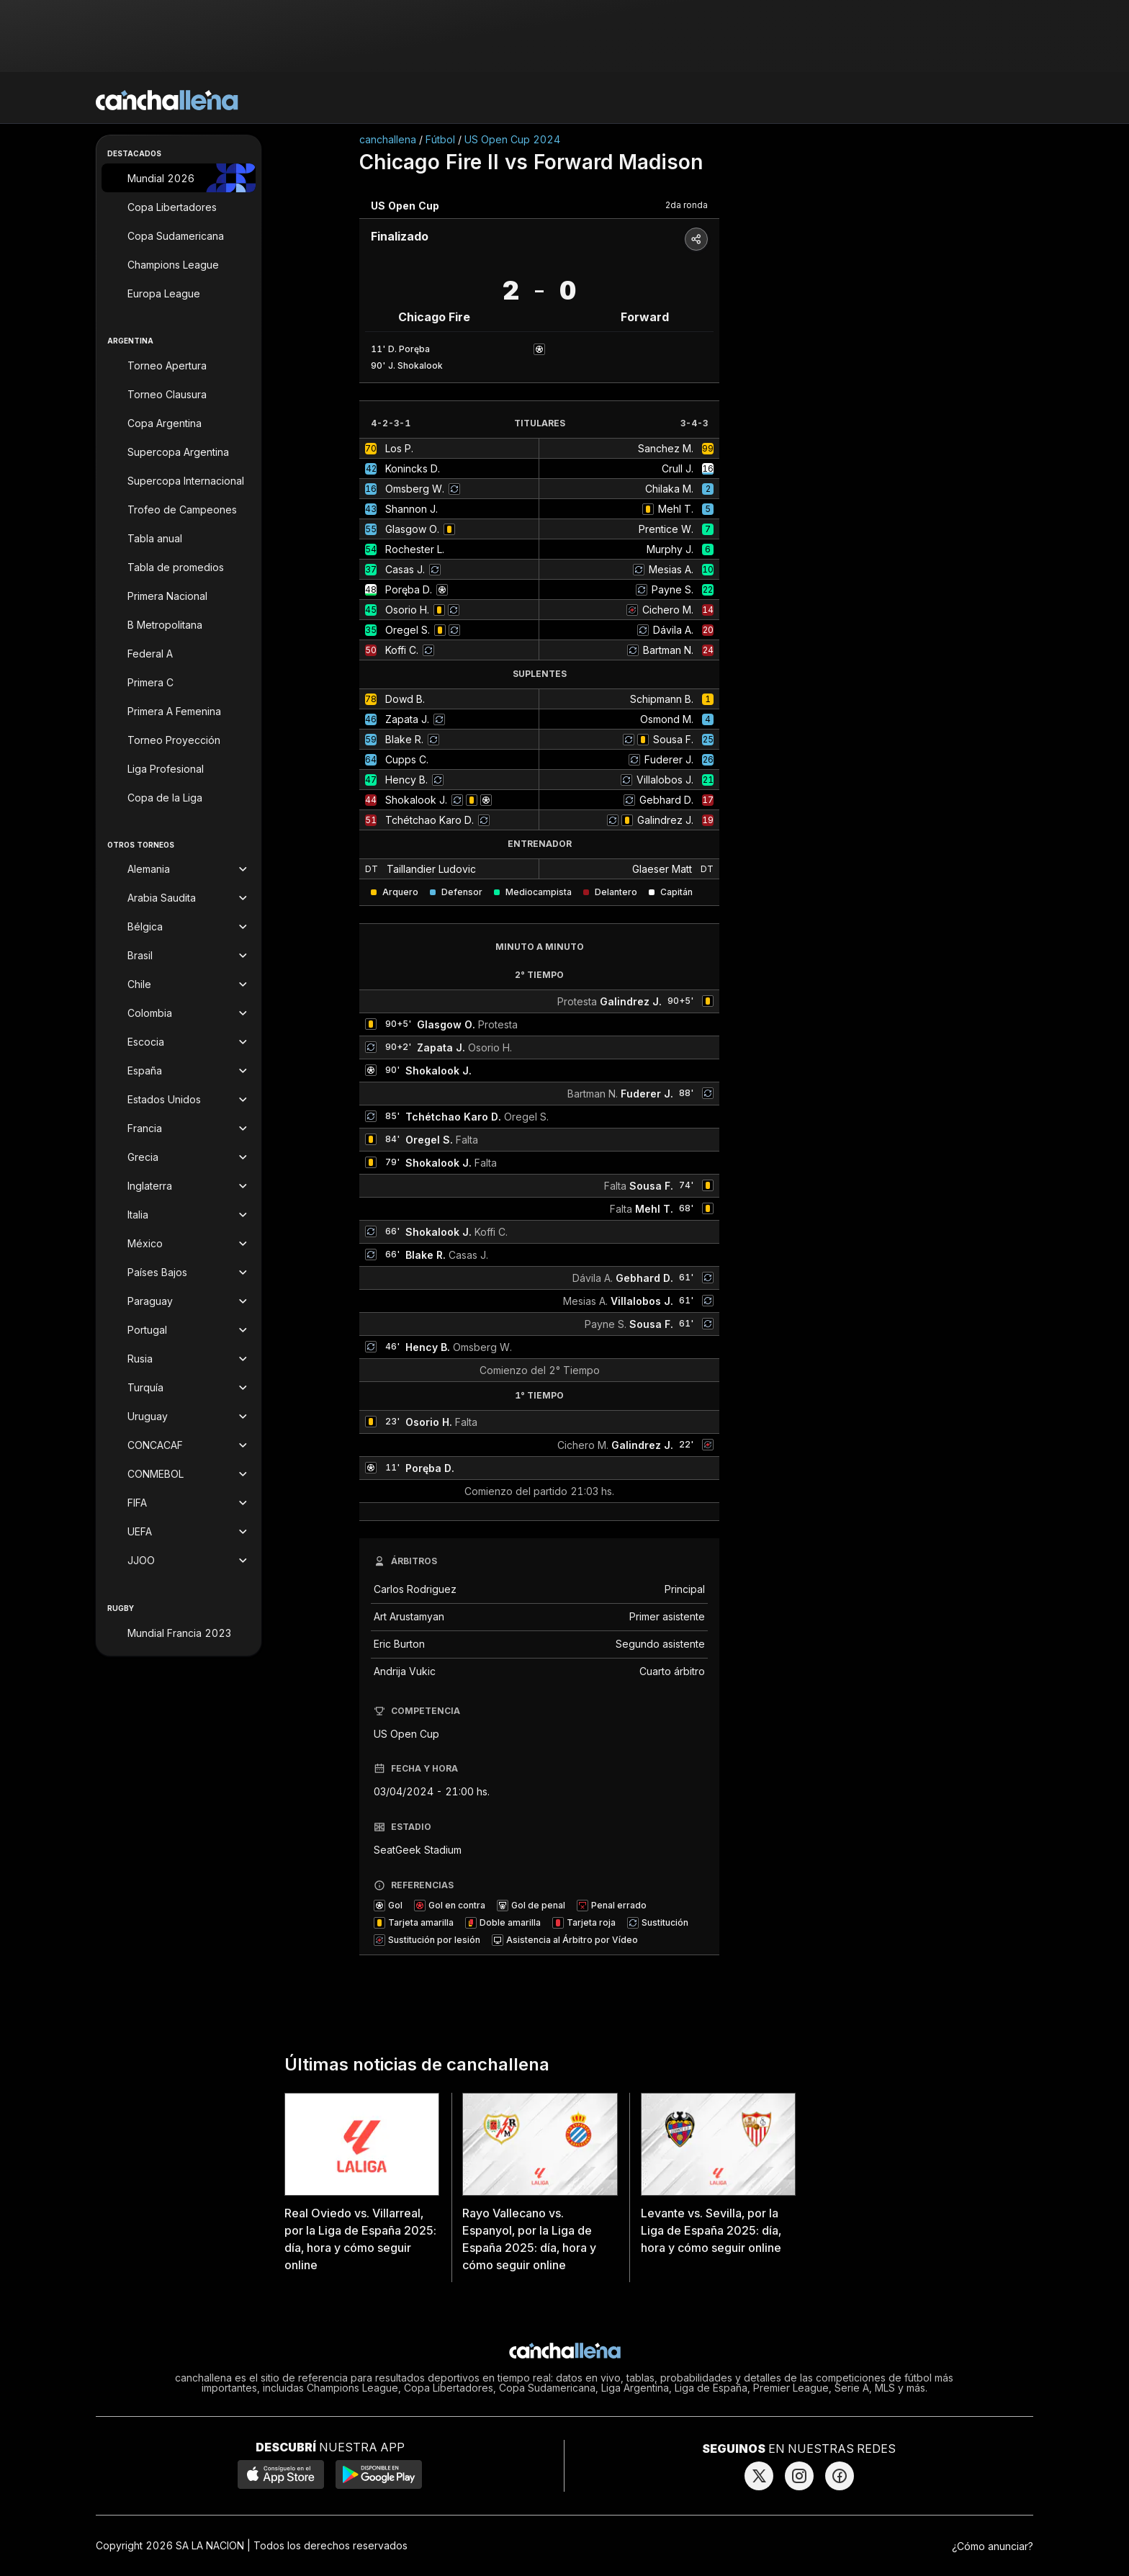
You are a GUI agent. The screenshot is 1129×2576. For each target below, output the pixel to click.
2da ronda (686, 204)
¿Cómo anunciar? (992, 2546)
